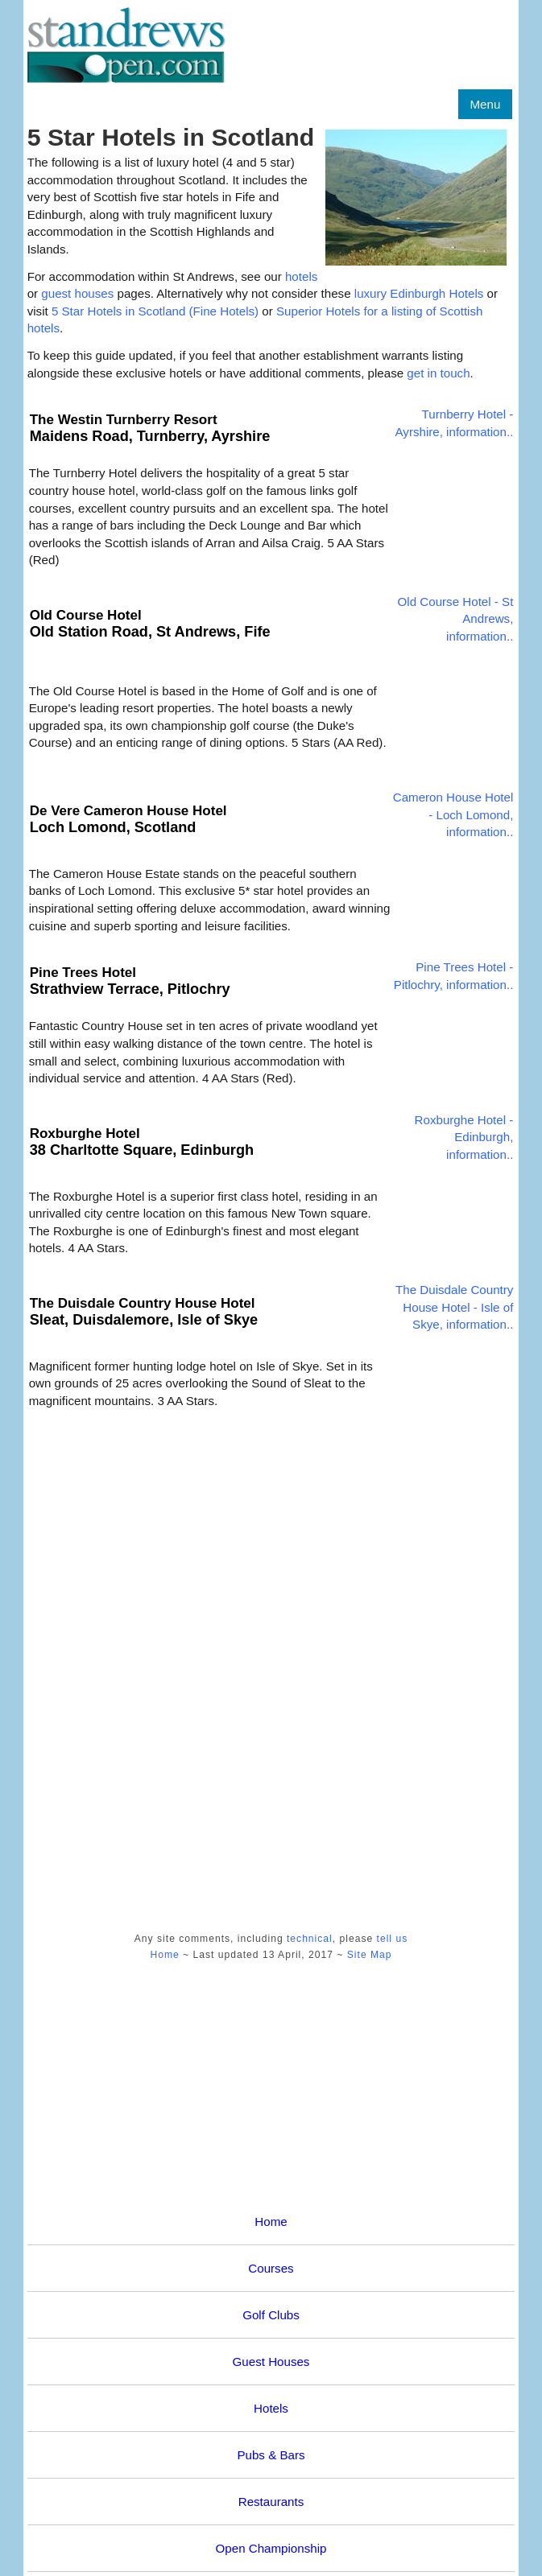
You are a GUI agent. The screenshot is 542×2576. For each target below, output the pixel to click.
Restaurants (271, 2501)
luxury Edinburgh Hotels (419, 293)
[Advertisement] (91, 1661)
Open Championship (271, 2548)
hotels (301, 276)
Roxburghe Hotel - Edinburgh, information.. (464, 1137)
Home (164, 1954)
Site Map (369, 1954)
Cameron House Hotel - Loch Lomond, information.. (453, 814)
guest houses (79, 293)
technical (310, 1938)
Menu (485, 104)
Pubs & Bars (270, 2455)
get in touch (438, 373)
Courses (270, 2268)
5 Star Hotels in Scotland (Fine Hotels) (155, 311)
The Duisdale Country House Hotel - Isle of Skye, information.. (454, 1307)
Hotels (271, 2408)
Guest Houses (271, 2361)
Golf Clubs (271, 2315)
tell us (392, 1938)
